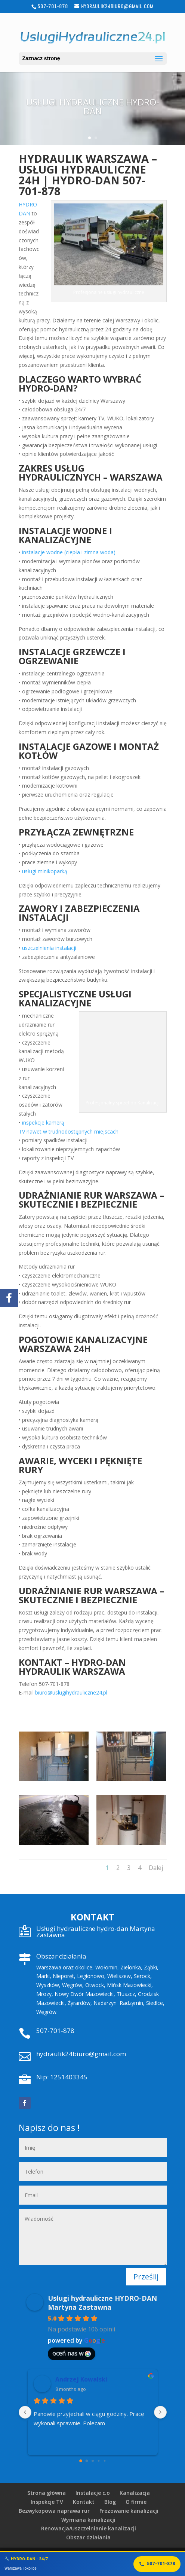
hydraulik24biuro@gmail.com (81, 2053)
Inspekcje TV (47, 2501)
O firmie (136, 2501)
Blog (110, 2501)
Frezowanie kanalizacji (128, 2510)
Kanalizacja (135, 2492)
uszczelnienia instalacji (49, 947)
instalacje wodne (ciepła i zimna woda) (68, 552)
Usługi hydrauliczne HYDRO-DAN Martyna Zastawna (102, 2303)
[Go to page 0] (80, 2460)
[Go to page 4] (104, 2461)
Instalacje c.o (92, 2492)
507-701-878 (55, 2030)
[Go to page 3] (98, 2461)
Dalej (156, 1868)
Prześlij (145, 2277)
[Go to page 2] (93, 2461)
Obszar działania (88, 2537)
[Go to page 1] (86, 2461)
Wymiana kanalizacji (88, 2519)
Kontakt (84, 2501)
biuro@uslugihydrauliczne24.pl (71, 1692)
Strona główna (46, 2492)
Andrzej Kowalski (81, 2379)
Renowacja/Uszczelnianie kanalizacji (88, 2528)
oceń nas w (71, 2353)
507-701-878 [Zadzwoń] (157, 2564)
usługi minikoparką (44, 871)
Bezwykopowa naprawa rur (54, 2510)
